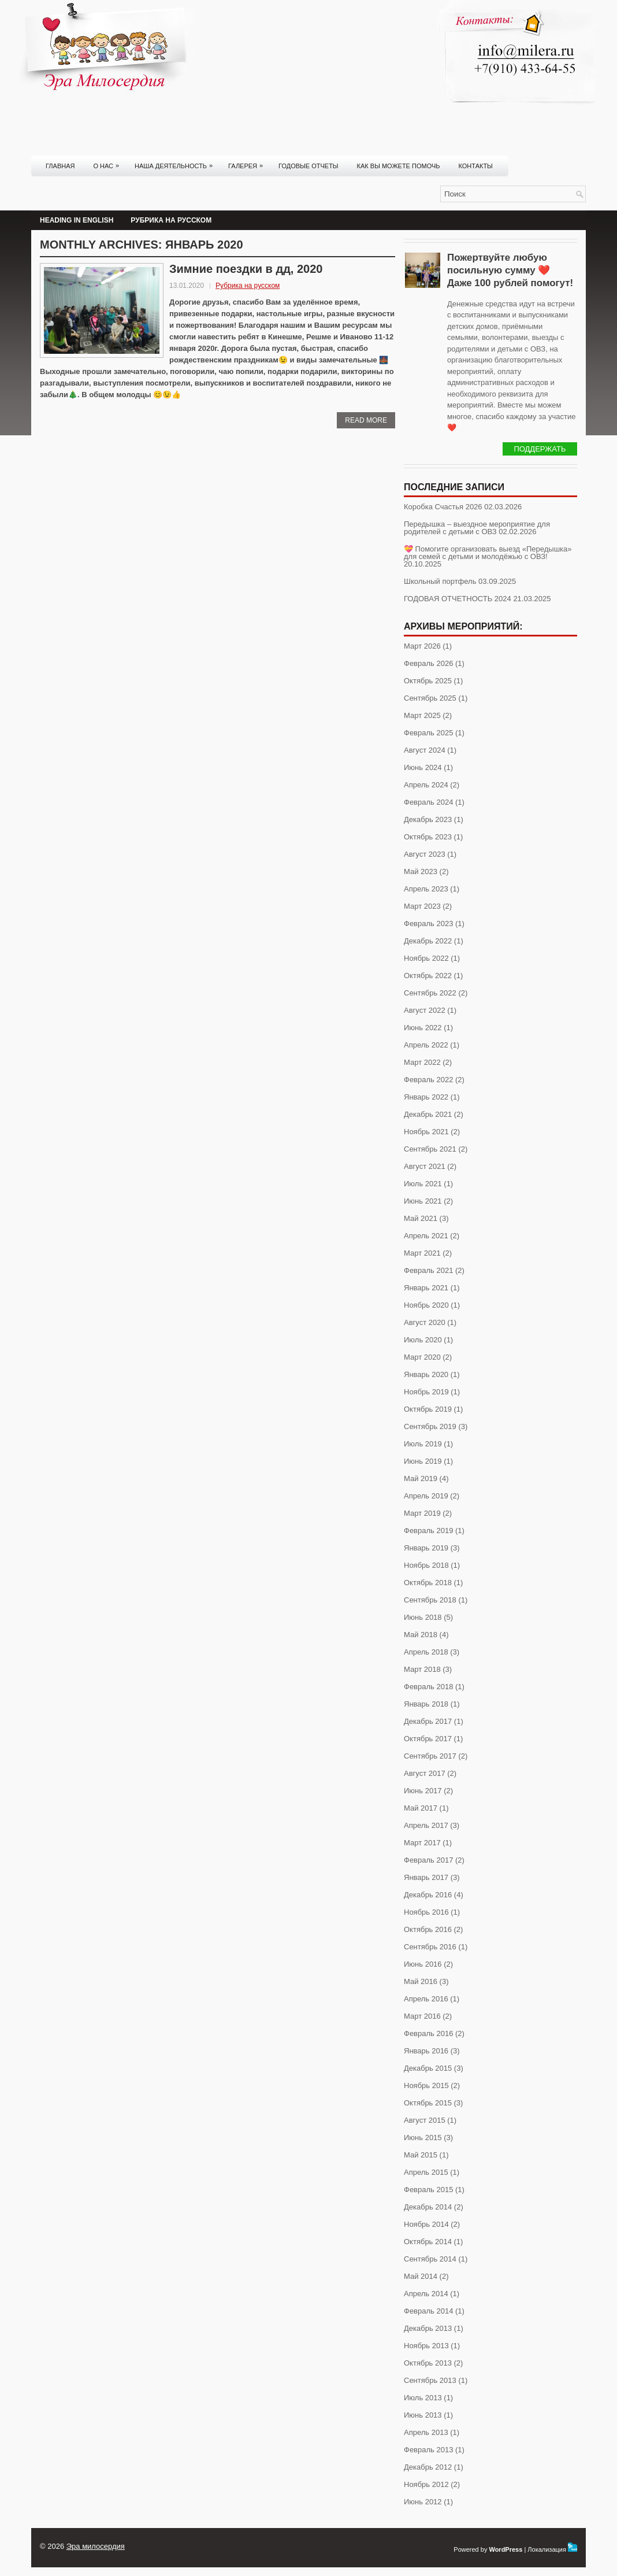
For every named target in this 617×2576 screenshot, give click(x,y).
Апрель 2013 (426, 2432)
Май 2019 (420, 1478)
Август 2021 (424, 1166)
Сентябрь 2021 (430, 1149)
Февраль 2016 (428, 2033)
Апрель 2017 (426, 1825)
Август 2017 (424, 1773)
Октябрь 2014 (428, 2241)
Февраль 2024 (428, 802)
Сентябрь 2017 (430, 1756)
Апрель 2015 (426, 2172)
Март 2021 (422, 1253)
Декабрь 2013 (428, 2328)
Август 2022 (424, 1010)
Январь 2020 (426, 1374)
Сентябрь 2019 (430, 1426)
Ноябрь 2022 (426, 958)
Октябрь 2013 (428, 2363)
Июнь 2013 (423, 2415)
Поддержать (540, 449)
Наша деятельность (176, 162)
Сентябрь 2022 (430, 993)
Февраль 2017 (428, 1860)
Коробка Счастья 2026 (443, 506)
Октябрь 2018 (428, 1582)
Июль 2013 (423, 2397)
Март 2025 (422, 715)
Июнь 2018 (423, 1617)
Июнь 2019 (423, 1461)
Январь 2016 (426, 2050)
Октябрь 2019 (428, 1409)
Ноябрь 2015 (426, 2085)
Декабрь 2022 (428, 941)
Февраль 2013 (428, 2449)
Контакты (476, 165)
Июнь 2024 (423, 767)
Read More (366, 420)
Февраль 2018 (428, 1686)
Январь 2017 (426, 1877)
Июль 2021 (423, 1183)
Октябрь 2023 (428, 836)
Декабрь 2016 (428, 1894)
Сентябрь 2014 (430, 2259)
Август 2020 (424, 1322)
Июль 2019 (423, 1443)
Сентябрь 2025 (430, 698)
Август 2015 (424, 2120)
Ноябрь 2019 (426, 1391)
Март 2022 (422, 1062)
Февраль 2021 (428, 1270)
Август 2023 (424, 854)
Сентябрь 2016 (430, 1946)
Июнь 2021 (423, 1201)
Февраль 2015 (428, 2189)
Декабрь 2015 (428, 2068)
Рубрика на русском (171, 220)
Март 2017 (422, 1842)
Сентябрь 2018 (430, 1600)
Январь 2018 (426, 1704)
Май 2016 (420, 1981)
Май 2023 (420, 871)
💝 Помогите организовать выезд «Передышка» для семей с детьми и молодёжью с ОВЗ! (488, 553)
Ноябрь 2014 (426, 2224)
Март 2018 (422, 1669)
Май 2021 (420, 1218)
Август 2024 (424, 750)
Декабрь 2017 (428, 1721)
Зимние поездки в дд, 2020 (245, 268)
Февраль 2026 (428, 663)
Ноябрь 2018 (426, 1565)
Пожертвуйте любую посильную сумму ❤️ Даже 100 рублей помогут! (510, 270)
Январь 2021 (426, 1287)
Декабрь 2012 (428, 2467)
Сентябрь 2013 (430, 2380)
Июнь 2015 (423, 2137)
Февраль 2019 (428, 1530)
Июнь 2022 (423, 1027)
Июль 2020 (423, 1339)
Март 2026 (422, 646)
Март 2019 (422, 1513)
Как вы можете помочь (398, 165)
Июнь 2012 (423, 2501)
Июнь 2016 (423, 1964)
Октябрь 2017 (428, 1738)
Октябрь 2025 (428, 680)
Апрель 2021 (426, 1235)
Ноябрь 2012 (426, 2484)
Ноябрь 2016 (426, 1912)
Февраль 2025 (428, 732)
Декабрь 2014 (428, 2207)
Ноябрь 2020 (426, 1305)
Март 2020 (422, 1357)
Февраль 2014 (428, 2311)
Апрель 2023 (426, 888)
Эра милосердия (95, 2546)
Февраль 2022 (428, 1079)
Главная (60, 165)
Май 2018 (420, 1634)
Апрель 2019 (426, 1495)
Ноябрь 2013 (426, 2345)
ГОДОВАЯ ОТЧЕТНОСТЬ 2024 (457, 598)
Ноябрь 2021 (426, 1131)
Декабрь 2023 (428, 819)
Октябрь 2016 (428, 1929)
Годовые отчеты (308, 165)
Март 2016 (422, 2016)
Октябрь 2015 (428, 2102)
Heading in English (76, 220)
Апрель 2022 (426, 1045)
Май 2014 (420, 2276)
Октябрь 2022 (428, 975)
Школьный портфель (440, 581)
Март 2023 (422, 906)
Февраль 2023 (428, 923)
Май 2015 (420, 2155)
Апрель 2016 (426, 1998)
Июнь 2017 (423, 1790)
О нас (109, 162)
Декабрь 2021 (428, 1114)
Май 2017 (420, 1808)
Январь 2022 (426, 1097)
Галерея (248, 162)
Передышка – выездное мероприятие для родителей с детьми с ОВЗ (477, 528)
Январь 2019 (426, 1548)
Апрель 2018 (426, 1652)
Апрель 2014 (426, 2293)
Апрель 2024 (426, 784)
